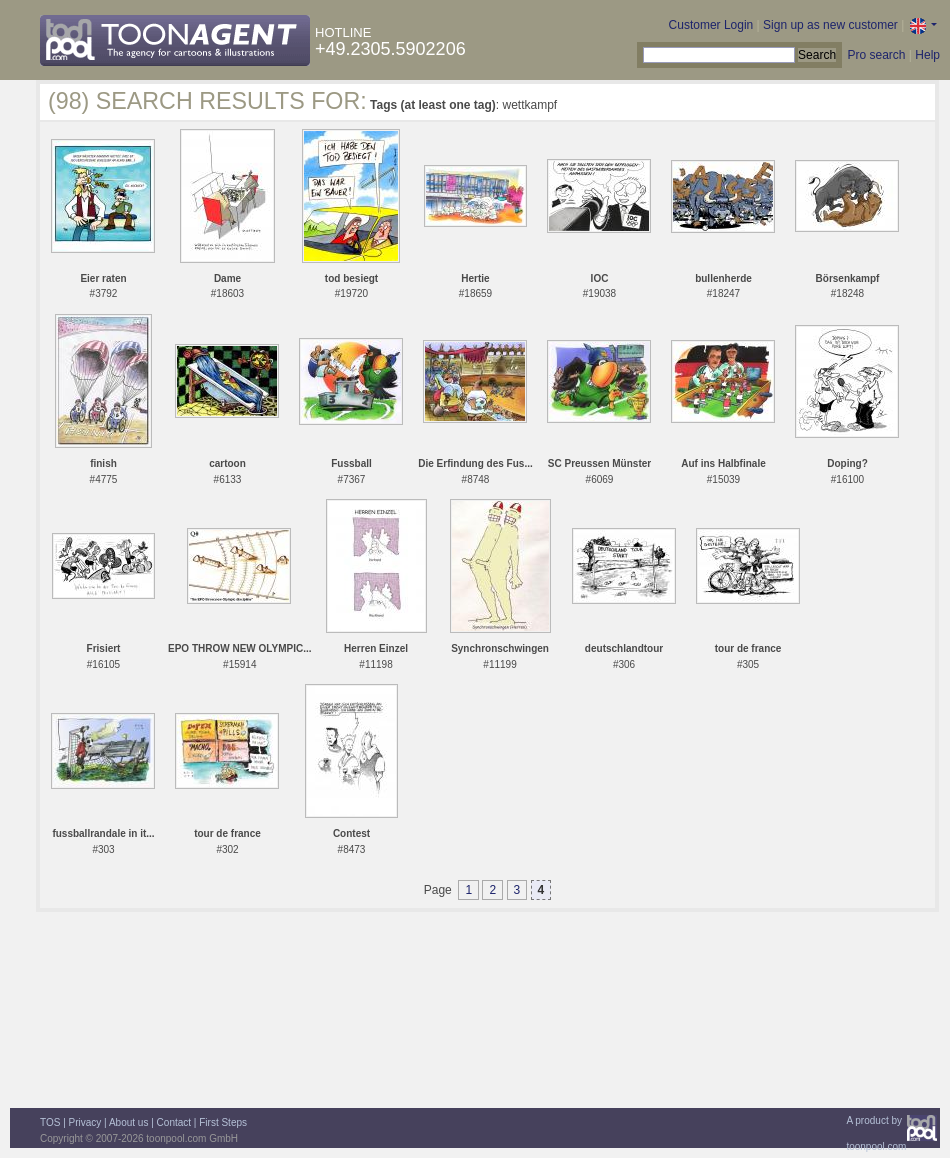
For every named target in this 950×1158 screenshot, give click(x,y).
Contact (174, 1122)
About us (128, 1122)
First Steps (223, 1122)
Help (927, 55)
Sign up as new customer (830, 25)
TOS (50, 1122)
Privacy (85, 1122)
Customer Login (711, 25)
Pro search (876, 55)
